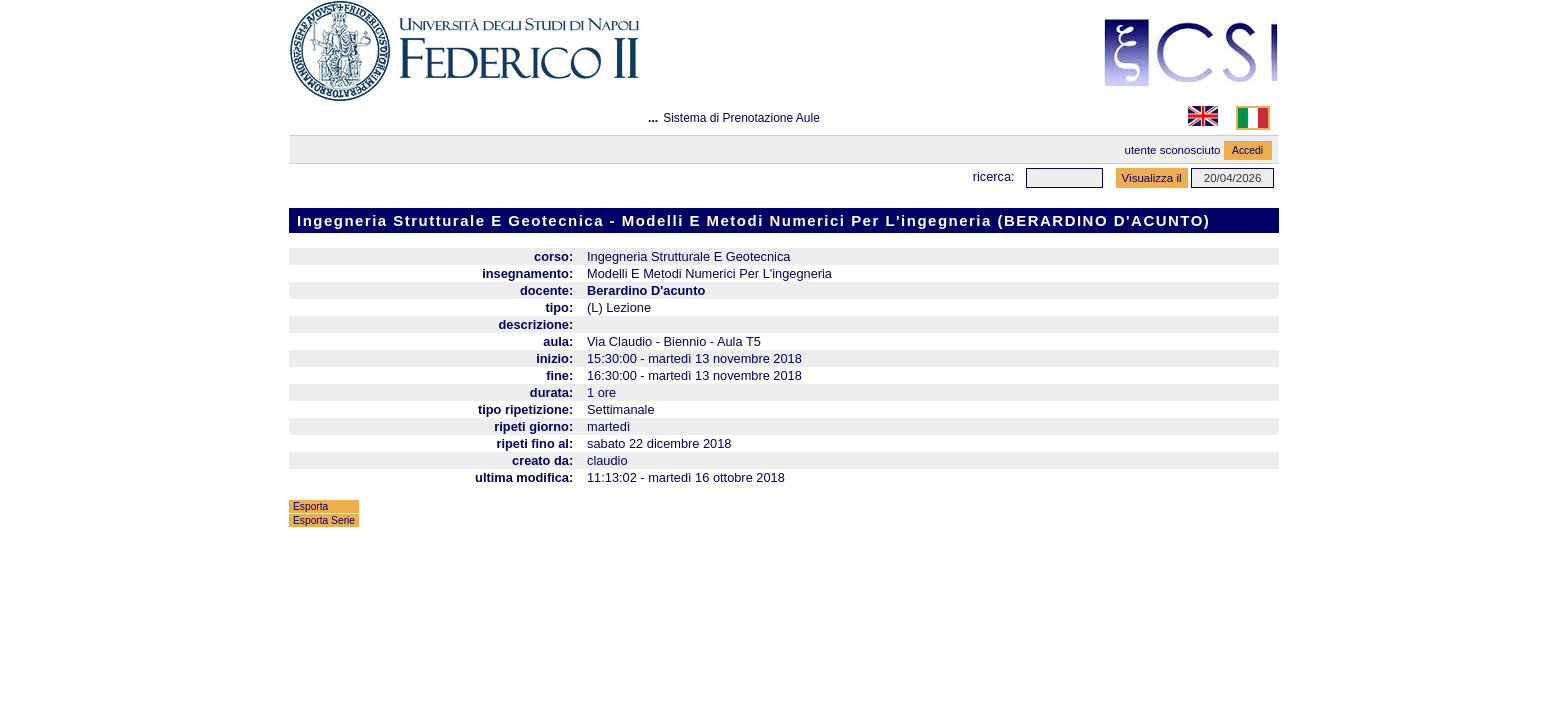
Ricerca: (994, 176)
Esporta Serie (324, 520)
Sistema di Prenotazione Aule (741, 118)
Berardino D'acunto (646, 290)
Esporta (310, 506)
